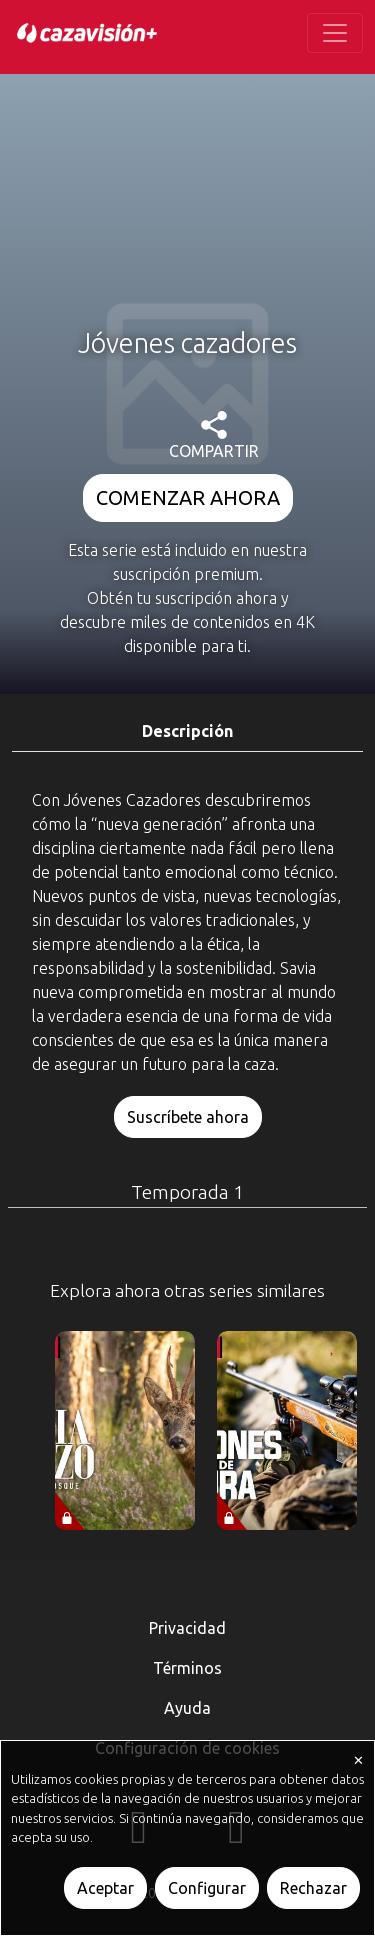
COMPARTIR (214, 435)
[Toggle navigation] (335, 33)
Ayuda (187, 1708)
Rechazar (313, 1888)
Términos (187, 1668)
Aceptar (105, 1888)
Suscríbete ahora (188, 1117)
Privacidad (187, 1628)
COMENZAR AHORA (188, 497)
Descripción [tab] (187, 731)
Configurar (207, 1888)
